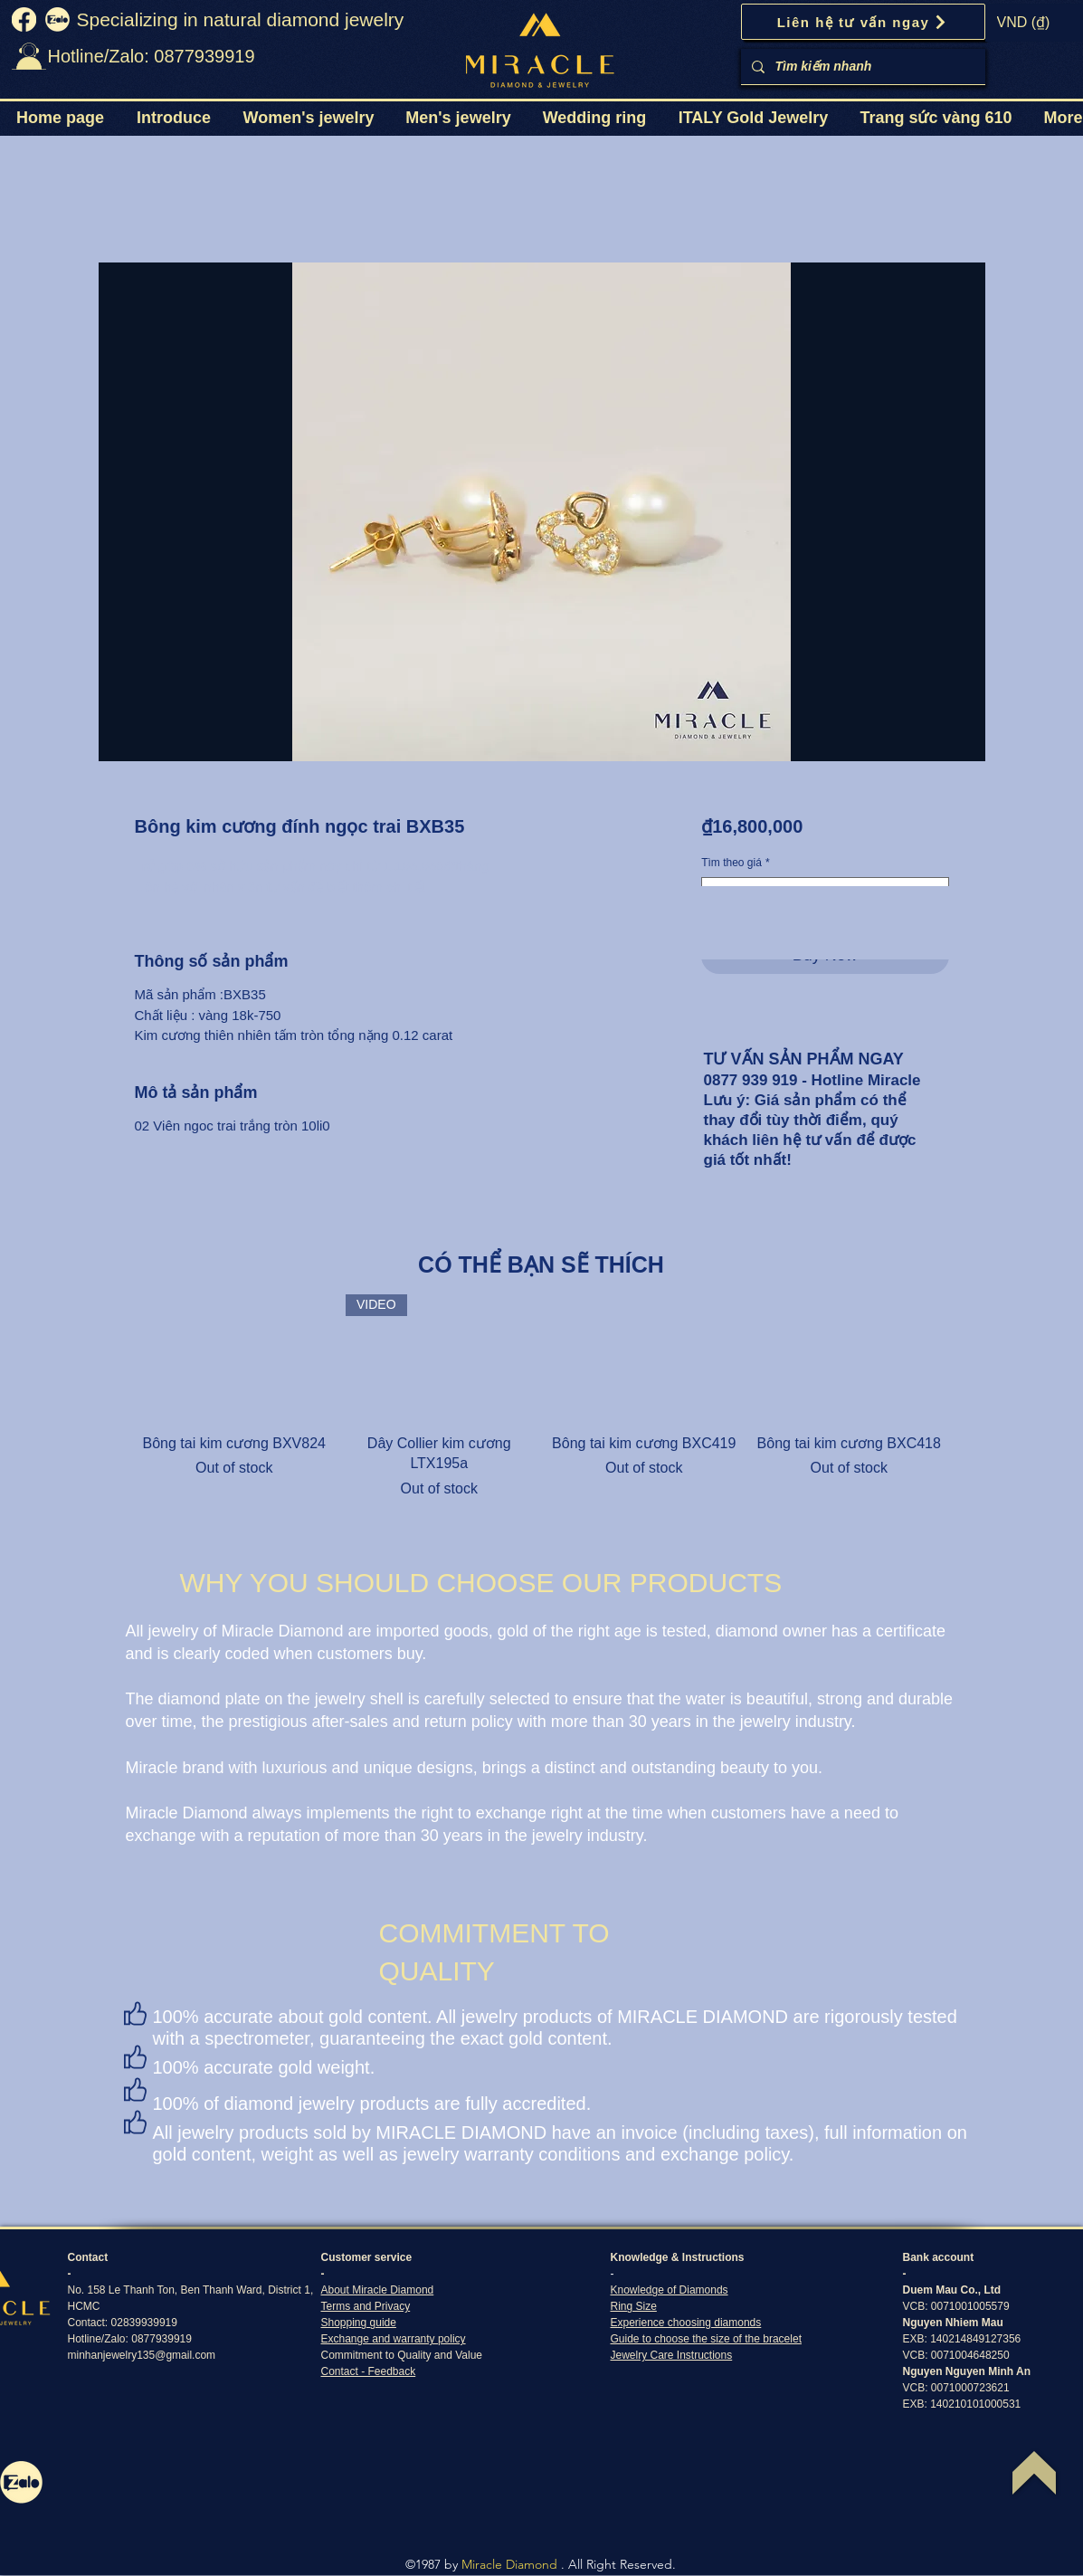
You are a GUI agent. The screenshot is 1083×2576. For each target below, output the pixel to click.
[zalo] (57, 19)
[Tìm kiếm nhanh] (861, 66)
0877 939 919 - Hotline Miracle (812, 1080)
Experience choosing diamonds (686, 2322)
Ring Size (634, 2306)
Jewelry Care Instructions (672, 2355)
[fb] (24, 19)
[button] (308, 117)
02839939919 (144, 2322)
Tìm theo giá (735, 862)
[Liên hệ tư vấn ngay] (863, 22)
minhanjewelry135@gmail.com (142, 2355)
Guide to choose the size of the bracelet (706, 2339)
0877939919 (161, 2339)
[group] (542, 1396)
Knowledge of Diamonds (669, 2290)
